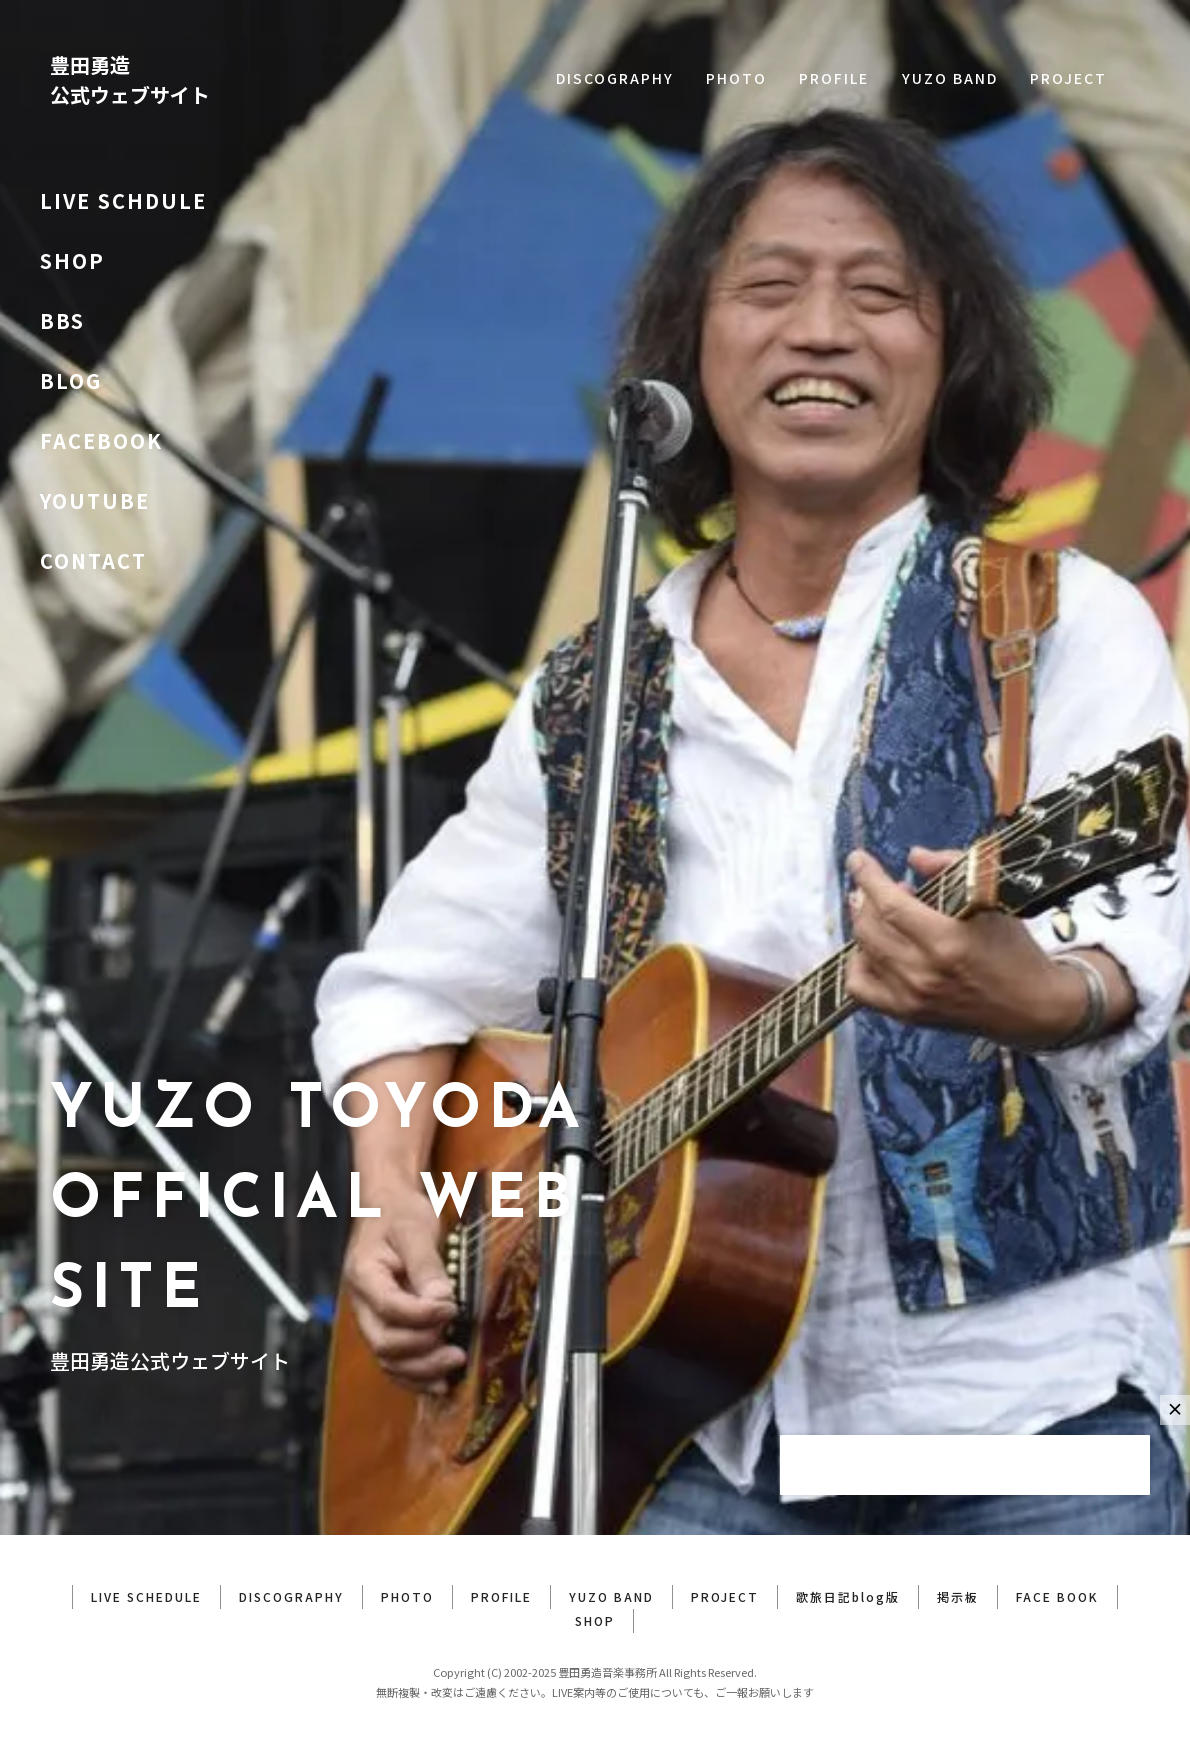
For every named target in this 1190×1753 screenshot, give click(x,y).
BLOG (71, 380)
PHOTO (736, 78)
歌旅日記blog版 (848, 1596)
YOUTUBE (95, 500)
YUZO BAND (950, 78)
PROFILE (834, 78)
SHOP (72, 260)
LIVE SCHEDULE (146, 1596)
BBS (62, 320)
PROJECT (1068, 78)
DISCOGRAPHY (615, 78)
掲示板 (958, 1596)
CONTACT (93, 560)
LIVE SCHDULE (123, 200)
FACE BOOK (1057, 1596)
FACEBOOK (101, 440)
